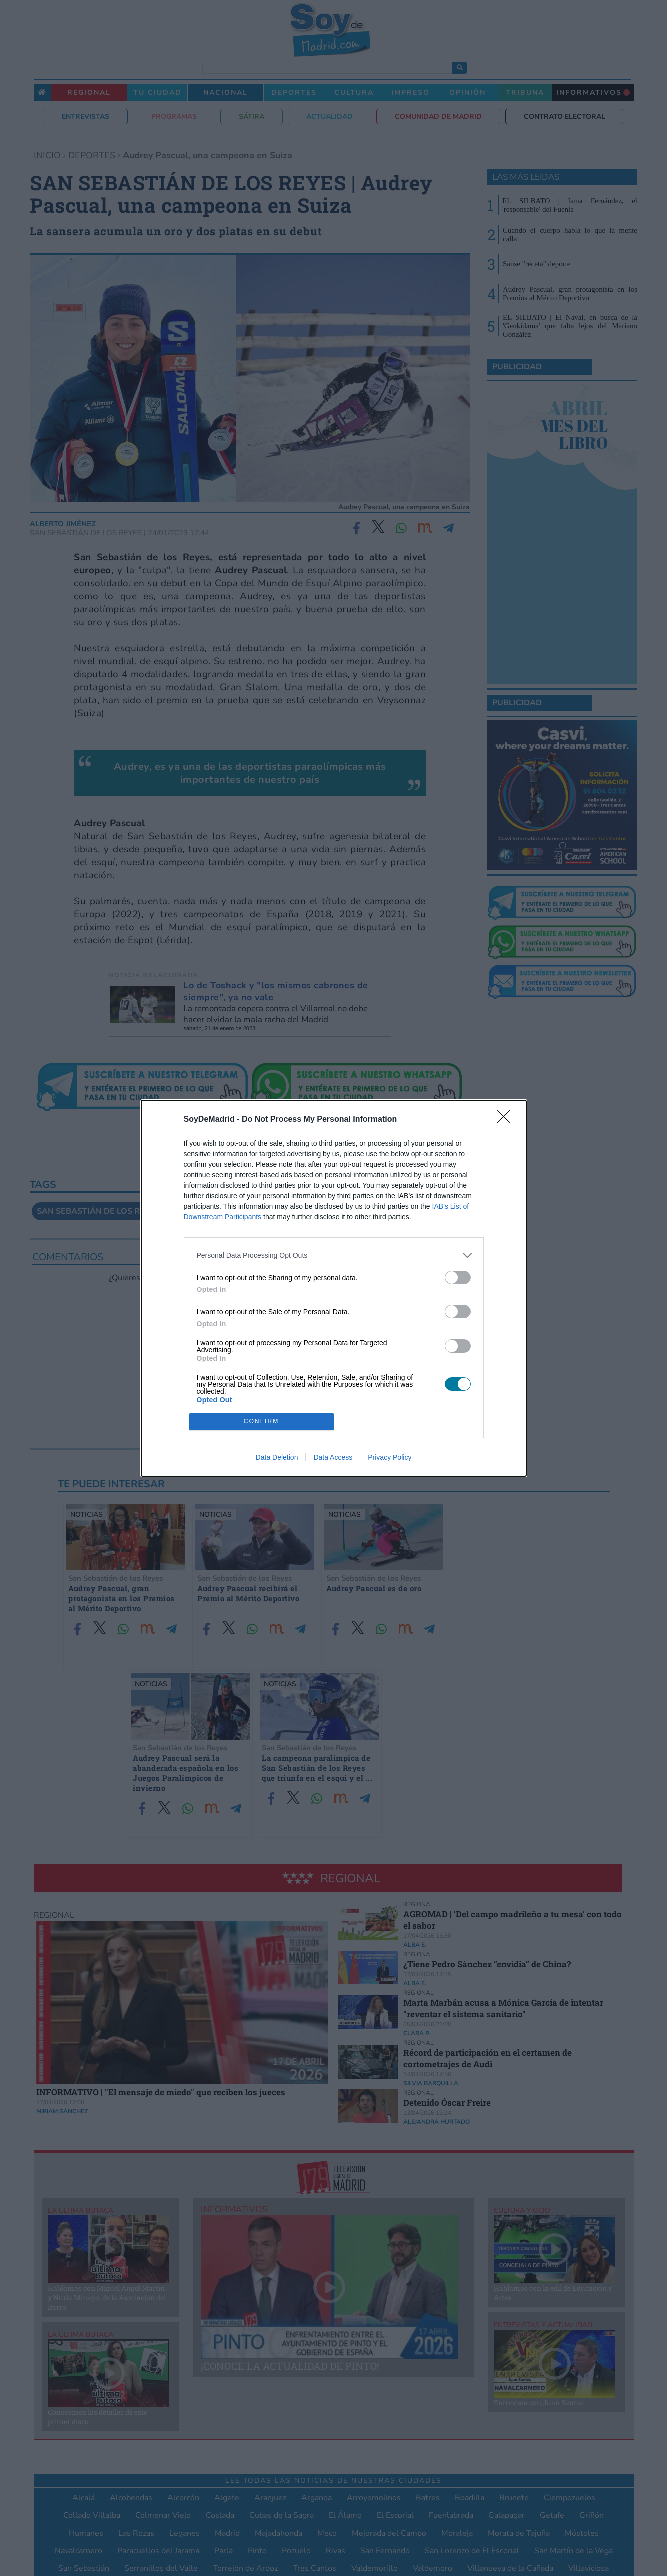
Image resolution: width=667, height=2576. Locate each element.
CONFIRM (261, 1421)
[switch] (458, 1277)
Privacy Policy (389, 1457)
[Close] (506, 1119)
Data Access (332, 1457)
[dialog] (333, 1288)
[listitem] (334, 1255)
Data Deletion (277, 1457)
